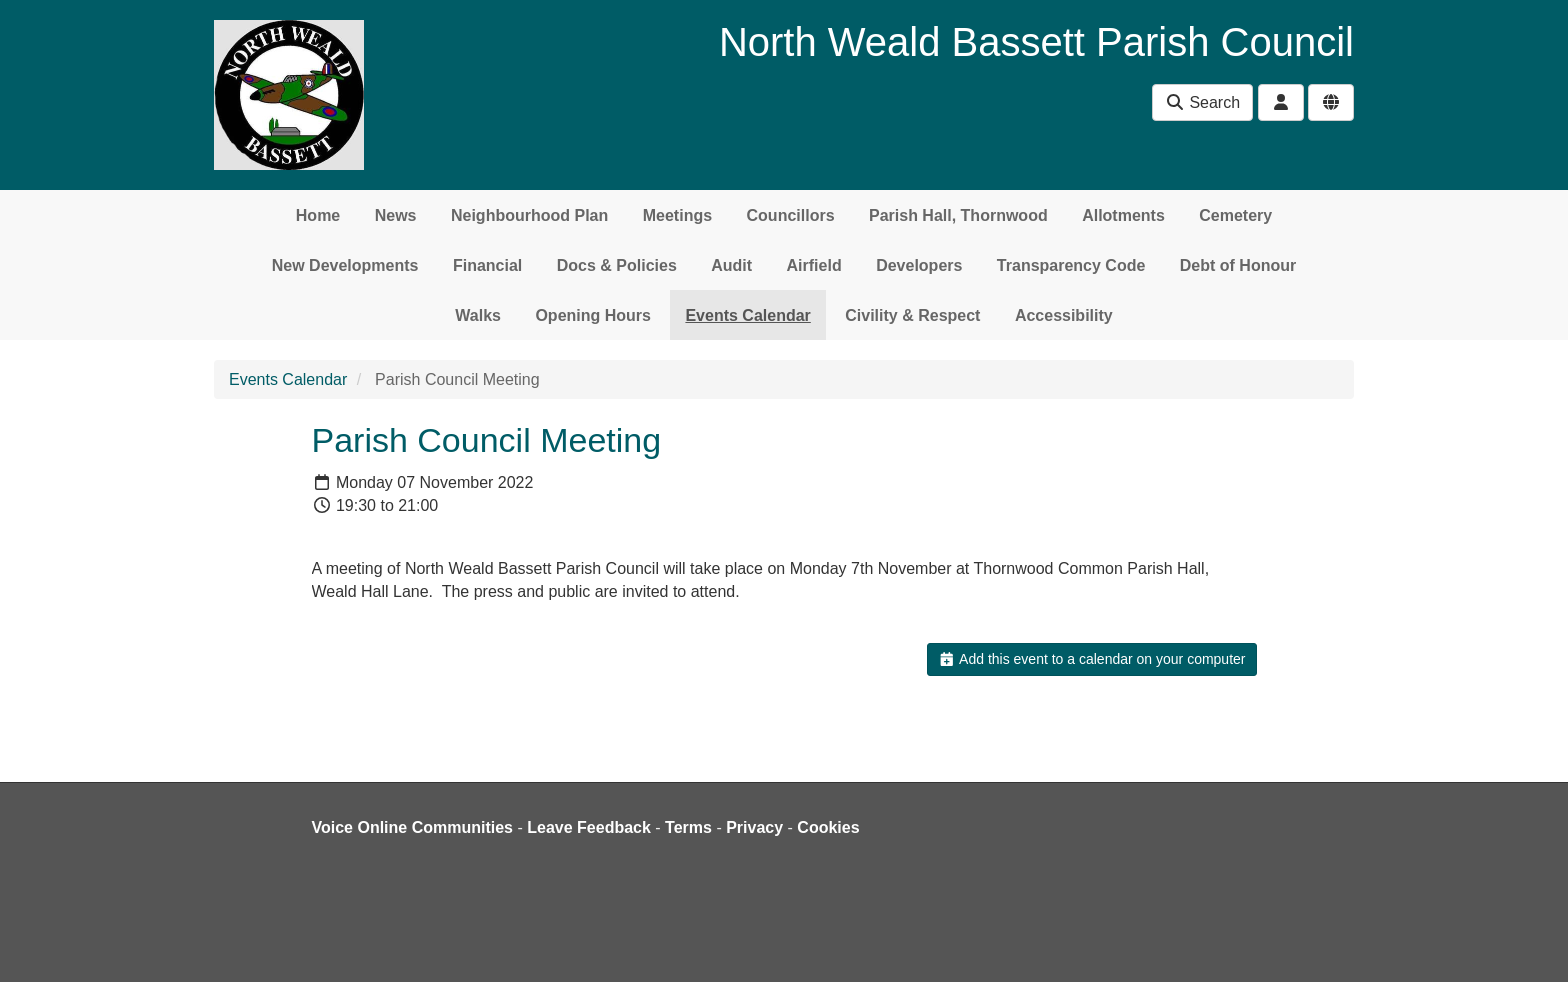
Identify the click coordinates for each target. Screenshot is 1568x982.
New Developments (345, 265)
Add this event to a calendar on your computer (1091, 659)
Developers (919, 265)
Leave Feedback (589, 827)
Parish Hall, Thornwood (958, 215)
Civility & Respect (912, 315)
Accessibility (1064, 315)
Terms (688, 827)
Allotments (1123, 215)
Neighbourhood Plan (529, 215)
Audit (731, 265)
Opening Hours (593, 315)
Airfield (814, 265)
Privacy (754, 827)
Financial (487, 265)
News (396, 215)
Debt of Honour (1238, 265)
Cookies (828, 827)
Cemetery (1235, 215)
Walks (478, 315)
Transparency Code (1071, 265)
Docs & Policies (617, 265)
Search (1202, 102)
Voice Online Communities (413, 827)
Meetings (677, 215)
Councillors (791, 215)
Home (318, 215)
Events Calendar (747, 315)
